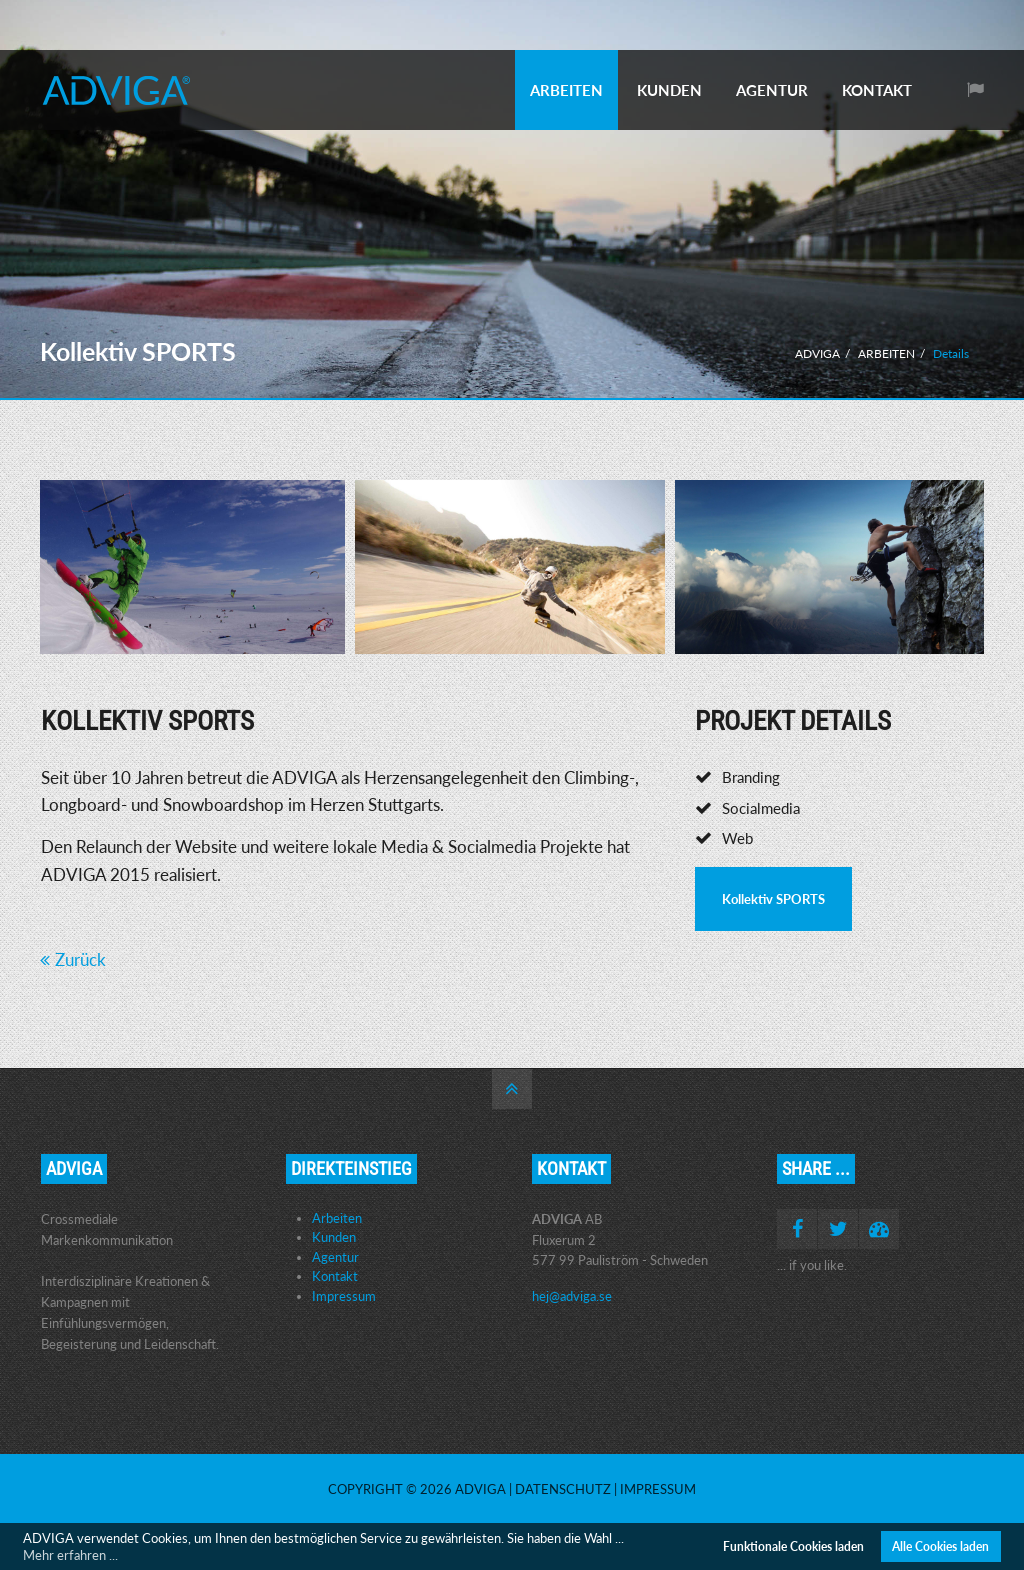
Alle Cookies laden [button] (940, 1546)
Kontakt (335, 1276)
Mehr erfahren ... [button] (70, 1555)
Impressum (344, 1296)
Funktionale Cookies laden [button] (793, 1546)
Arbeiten (337, 1218)
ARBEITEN (566, 90)
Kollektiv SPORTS (773, 899)
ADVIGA (817, 353)
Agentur (335, 1257)
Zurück (80, 959)
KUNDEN (669, 90)
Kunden (334, 1237)
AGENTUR (772, 90)
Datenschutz (563, 1489)
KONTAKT (877, 90)
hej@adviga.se (572, 1296)
